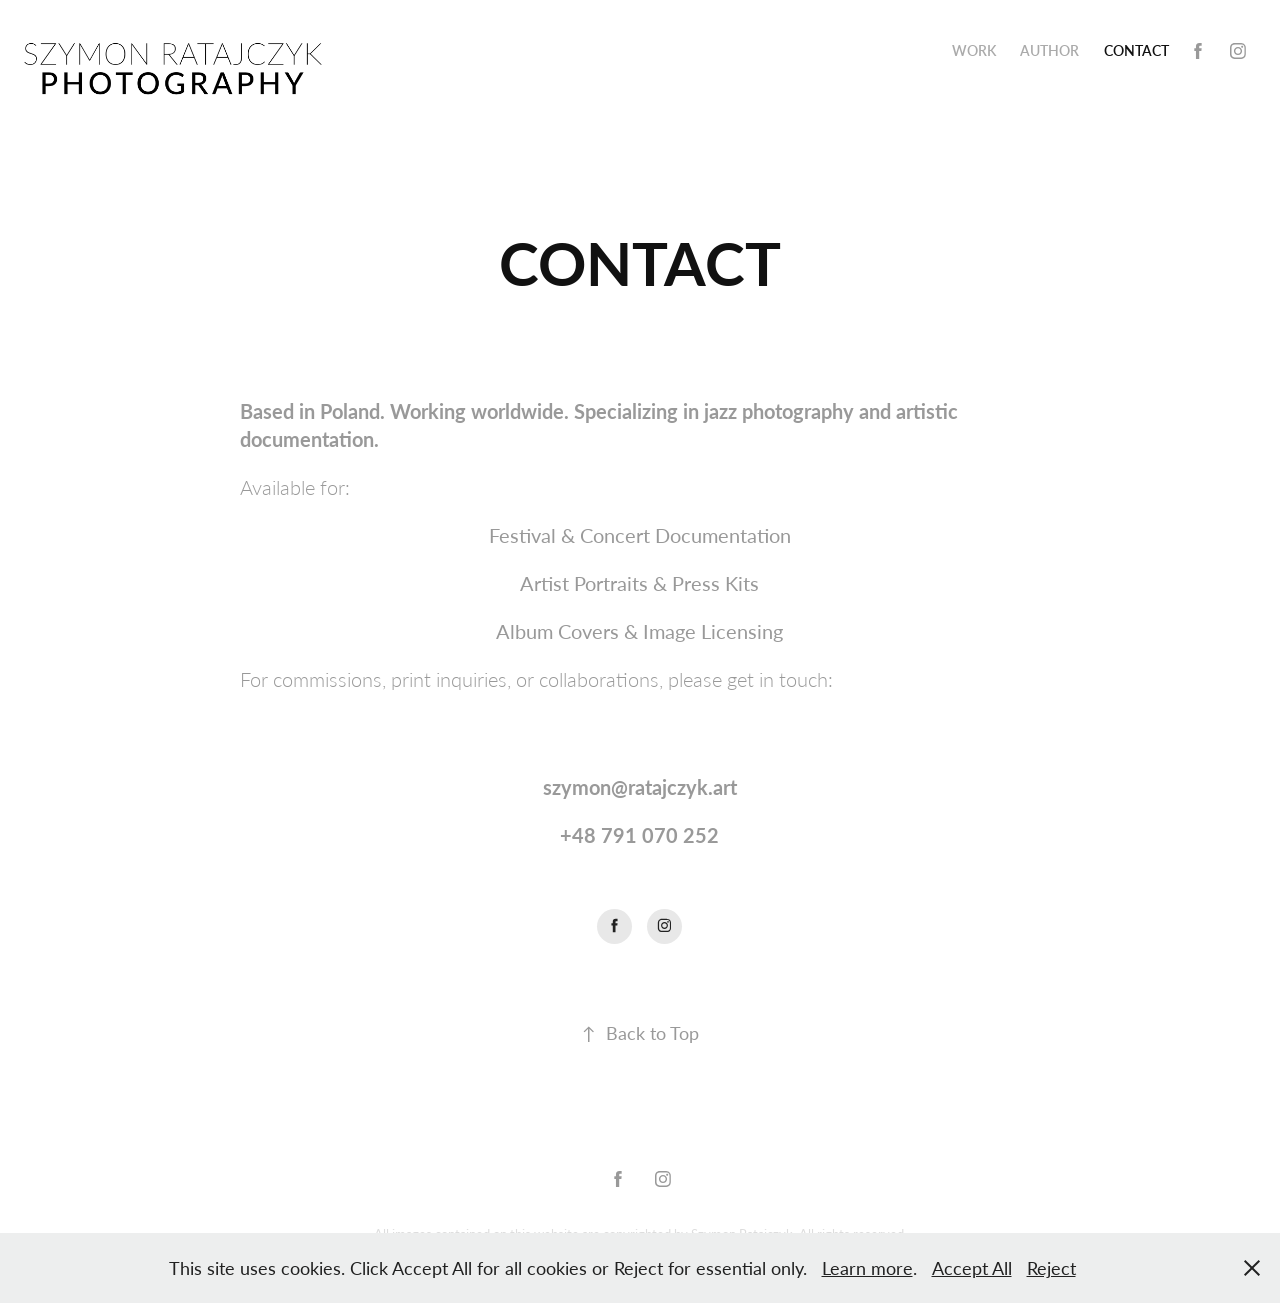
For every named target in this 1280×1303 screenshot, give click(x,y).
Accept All (972, 1268)
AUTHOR (1049, 50)
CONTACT (1136, 50)
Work (974, 50)
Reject (1051, 1268)
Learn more (867, 1268)
